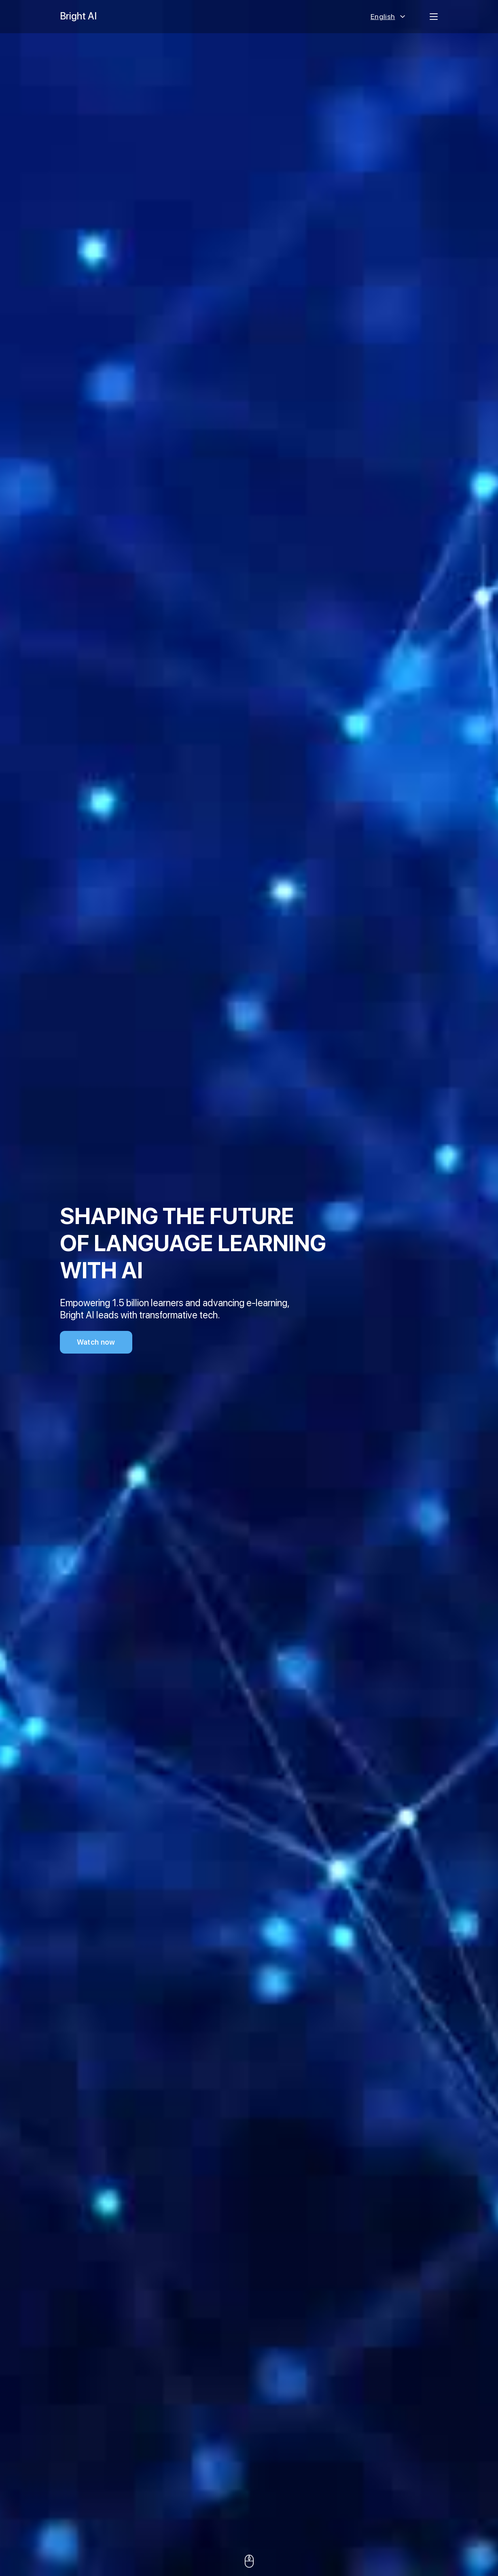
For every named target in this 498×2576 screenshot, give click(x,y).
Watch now (96, 1342)
